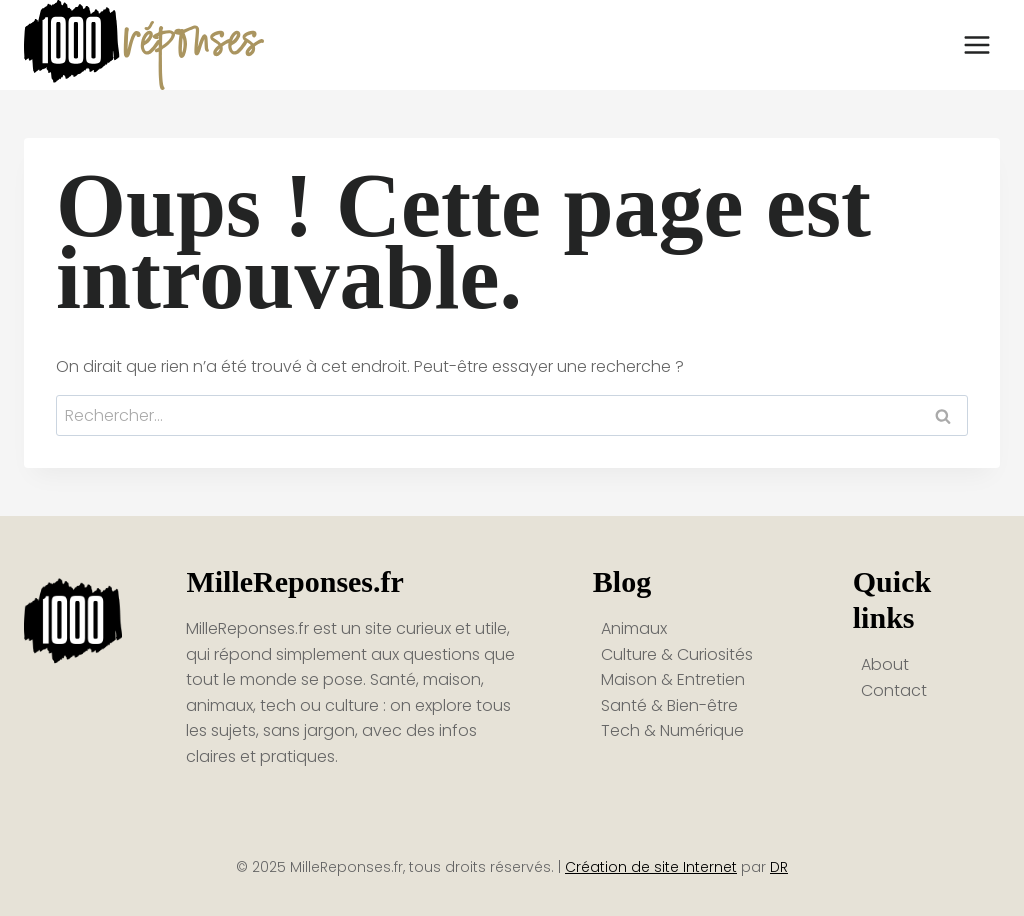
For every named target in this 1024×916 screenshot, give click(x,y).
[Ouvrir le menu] (976, 44)
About (885, 664)
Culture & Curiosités (677, 654)
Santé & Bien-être (669, 705)
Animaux (634, 628)
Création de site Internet (651, 867)
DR (779, 867)
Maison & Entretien (673, 679)
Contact (894, 690)
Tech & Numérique (672, 730)
